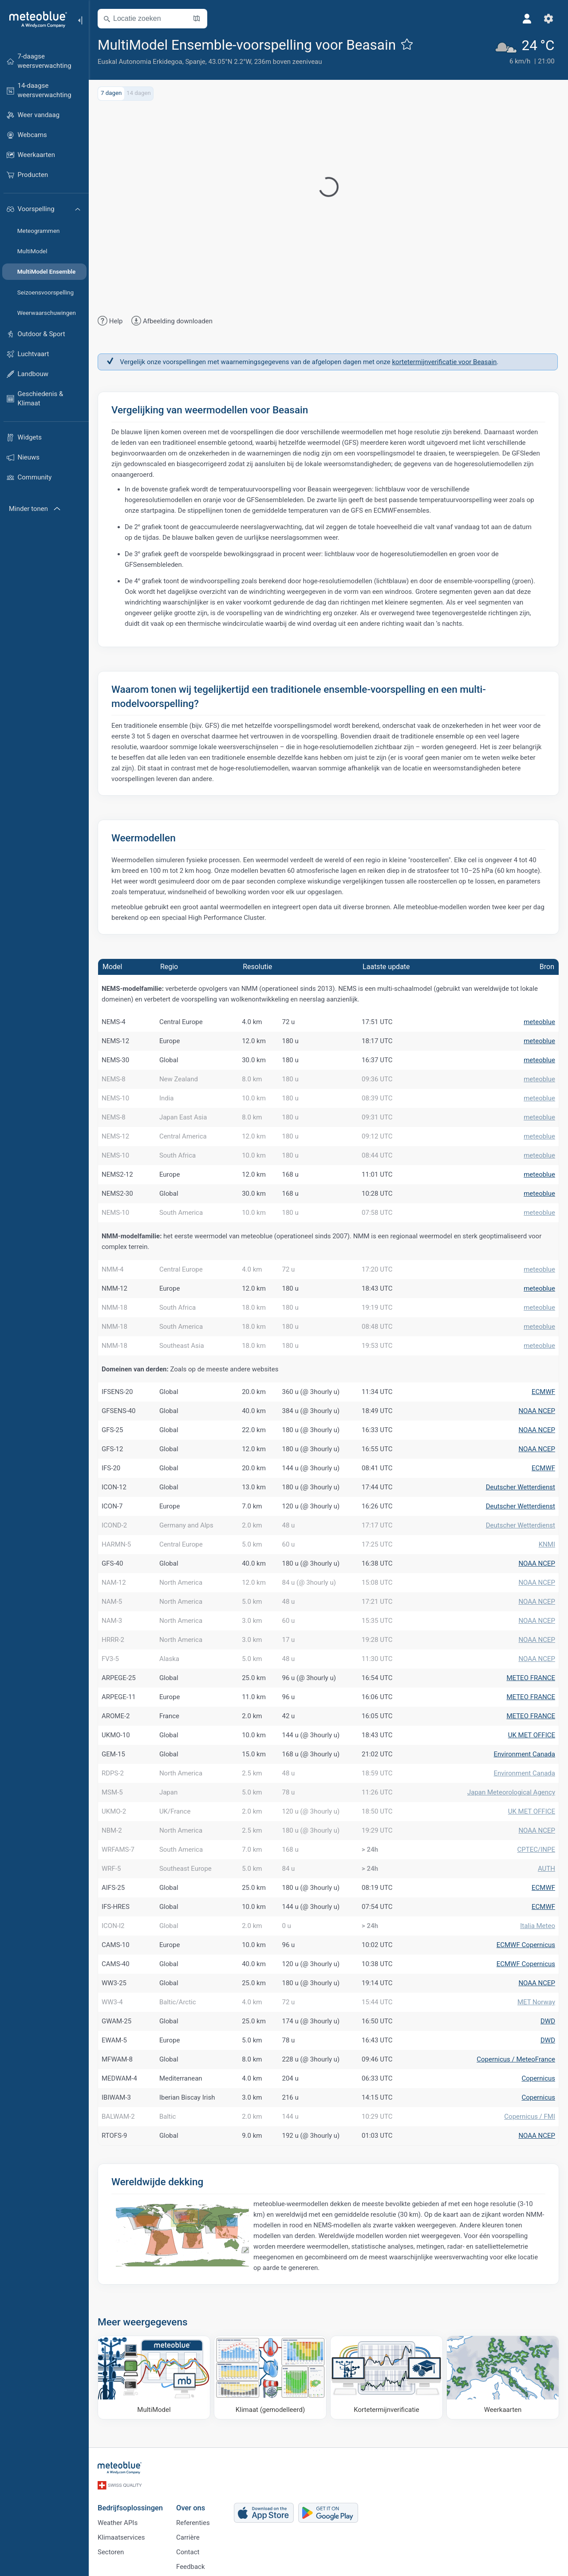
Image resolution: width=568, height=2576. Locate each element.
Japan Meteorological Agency (511, 1792)
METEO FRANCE (530, 1678)
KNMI (547, 1544)
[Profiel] (527, 19)
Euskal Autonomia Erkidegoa (140, 62)
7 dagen (111, 93)
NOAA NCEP (536, 1411)
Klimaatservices (121, 2537)
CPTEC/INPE (536, 1849)
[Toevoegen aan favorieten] (407, 44)
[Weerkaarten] (503, 2377)
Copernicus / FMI (529, 2116)
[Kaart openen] (196, 18)
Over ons (190, 2508)
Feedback (190, 2567)
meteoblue (539, 1022)
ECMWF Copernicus (526, 1945)
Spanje (195, 62)
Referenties (193, 2523)
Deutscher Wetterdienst (520, 1487)
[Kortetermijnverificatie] (386, 2377)
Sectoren (111, 2552)
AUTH (546, 1869)
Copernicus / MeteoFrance (516, 2059)
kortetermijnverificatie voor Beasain (444, 362)
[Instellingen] (548, 19)
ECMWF (543, 1392)
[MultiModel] (154, 2377)
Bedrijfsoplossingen (130, 2508)
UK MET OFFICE (531, 1735)
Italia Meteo (537, 1926)
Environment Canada (524, 1754)
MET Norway (536, 2002)
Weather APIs (118, 2523)
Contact (187, 2552)
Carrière (188, 2537)
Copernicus (538, 2078)
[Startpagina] (35, 19)
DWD (547, 2021)
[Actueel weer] (524, 51)
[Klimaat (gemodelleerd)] (270, 2377)
